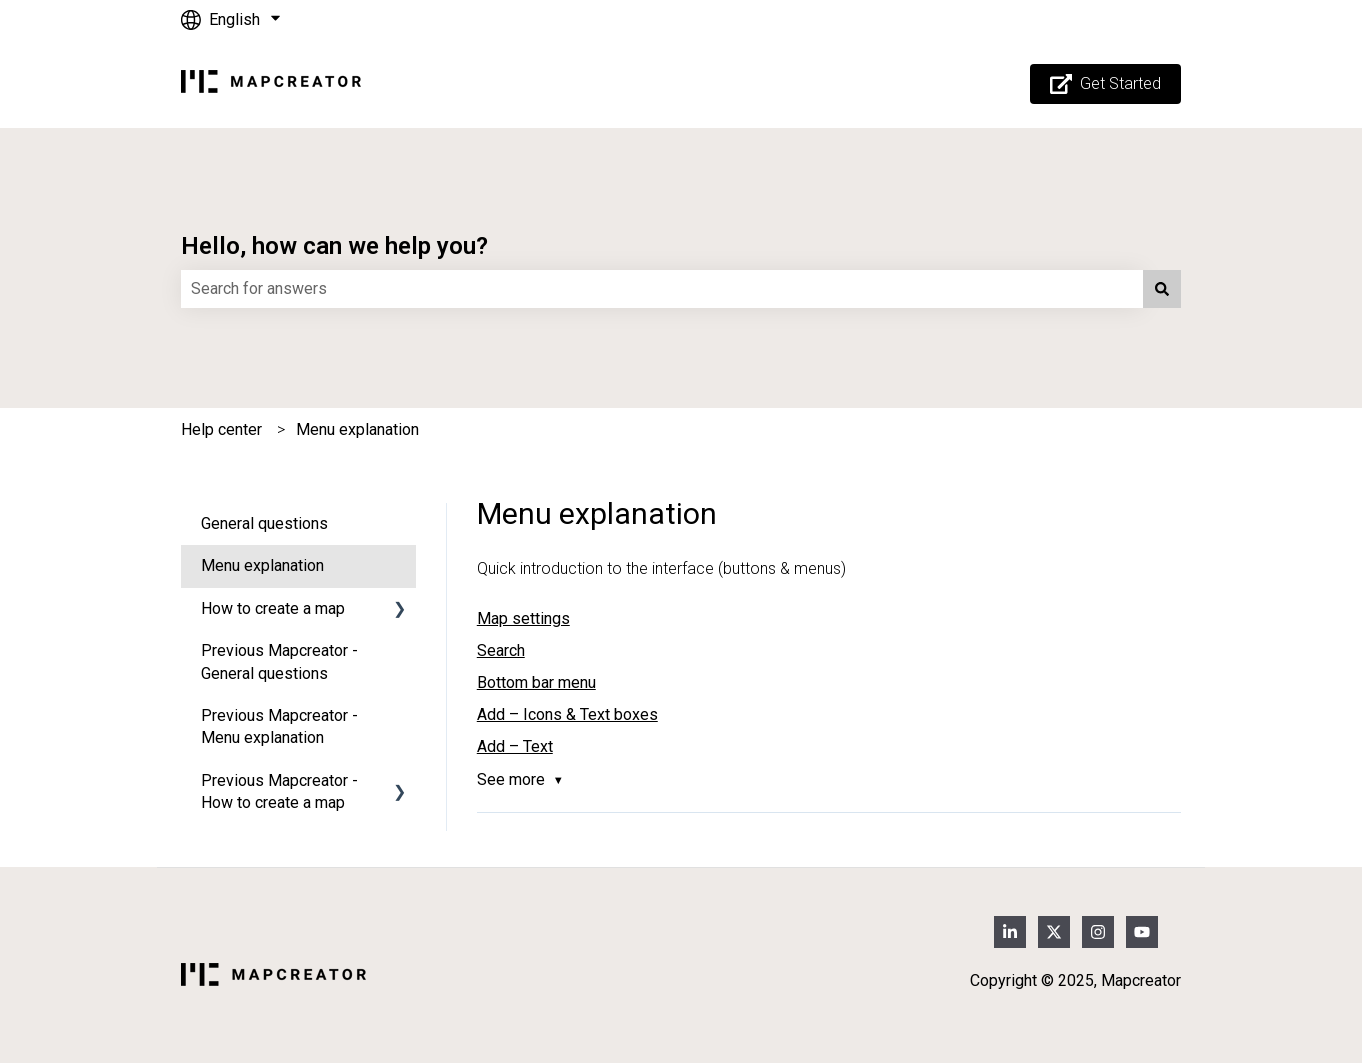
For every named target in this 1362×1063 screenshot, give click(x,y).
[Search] (1162, 289)
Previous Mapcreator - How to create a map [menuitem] (279, 791)
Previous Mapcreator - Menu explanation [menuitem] (279, 726)
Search (501, 650)
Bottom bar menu (536, 682)
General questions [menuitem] (264, 523)
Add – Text (515, 746)
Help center (221, 429)
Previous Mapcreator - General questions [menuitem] (279, 661)
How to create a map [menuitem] (273, 608)
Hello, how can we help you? (334, 246)
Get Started (1106, 84)
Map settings (523, 618)
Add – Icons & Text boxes (567, 714)
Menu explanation (357, 429)
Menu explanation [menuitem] (262, 565)
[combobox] (662, 289)
